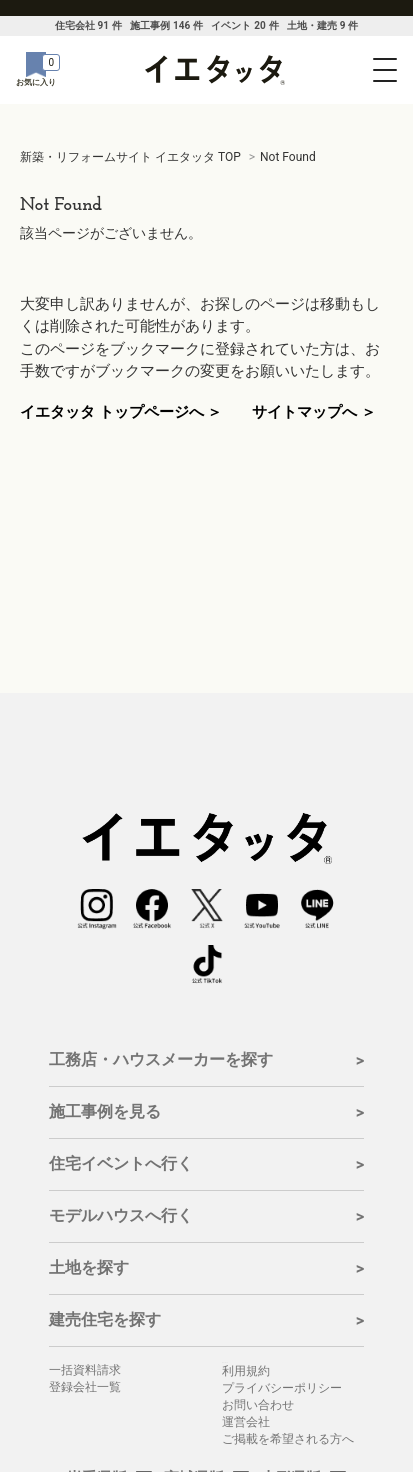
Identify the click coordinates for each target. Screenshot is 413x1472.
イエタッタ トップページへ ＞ (121, 412)
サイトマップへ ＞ (314, 412)
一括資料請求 (85, 1370)
